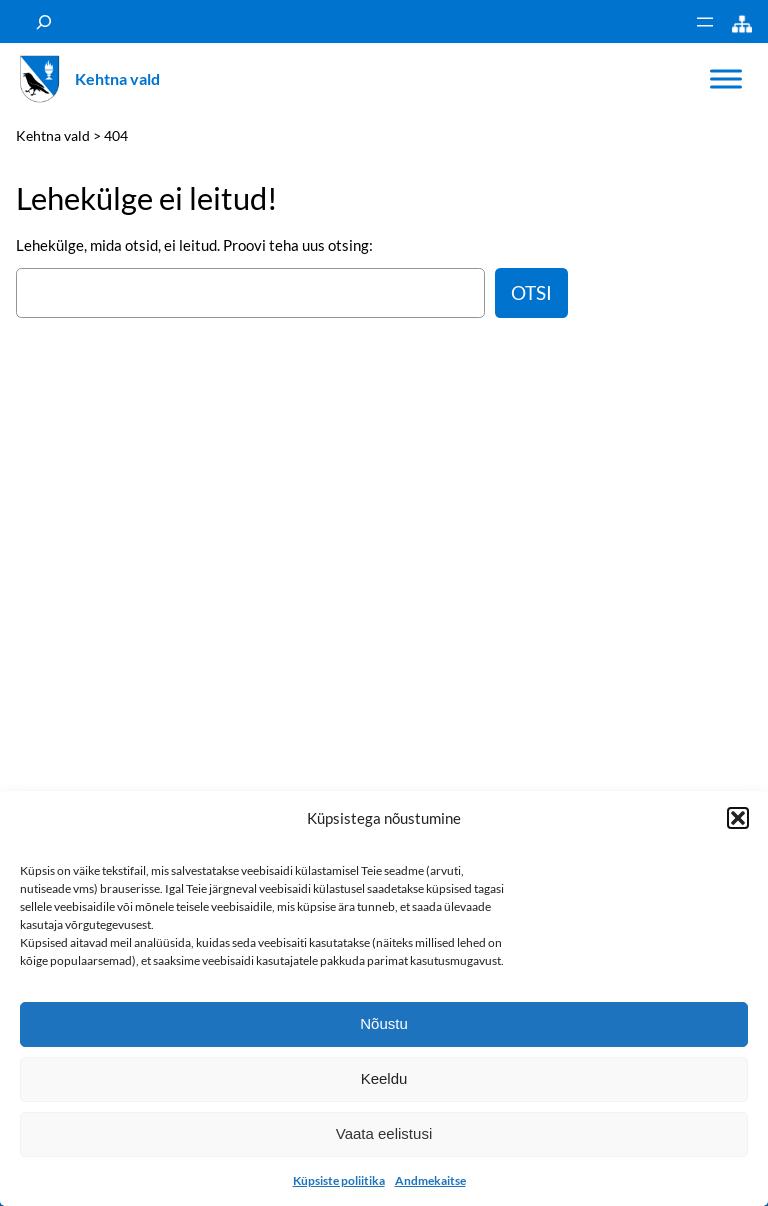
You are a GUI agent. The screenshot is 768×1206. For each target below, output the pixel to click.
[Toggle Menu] (726, 79)
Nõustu (384, 1023)
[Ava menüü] (705, 22)
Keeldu (384, 1078)
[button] (738, 818)
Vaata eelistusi (384, 1133)
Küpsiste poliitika (339, 1180)
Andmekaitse (430, 1180)
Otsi (531, 292)
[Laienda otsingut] (44, 21)
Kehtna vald (117, 78)
